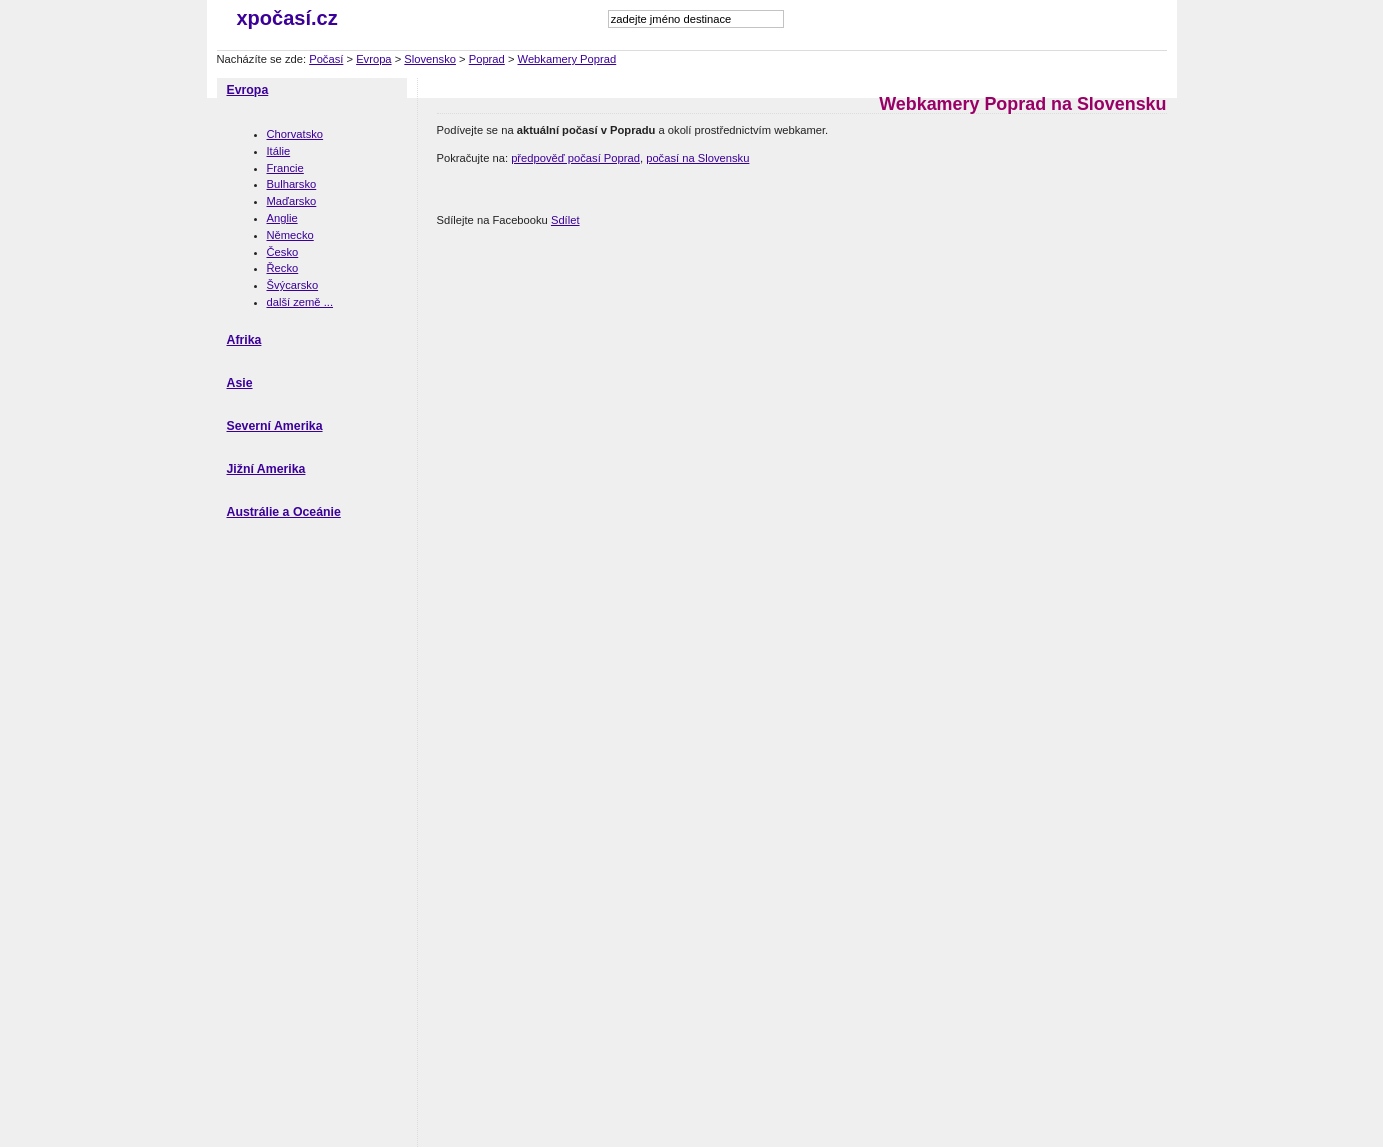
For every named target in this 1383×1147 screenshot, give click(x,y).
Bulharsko (292, 184)
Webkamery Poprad (567, 59)
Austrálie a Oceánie (284, 512)
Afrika (244, 340)
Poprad (487, 59)
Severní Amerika (275, 426)
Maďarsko (292, 201)
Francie (285, 168)
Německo (290, 235)
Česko (283, 252)
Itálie (279, 151)
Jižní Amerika (266, 469)
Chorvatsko (295, 134)
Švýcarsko (293, 285)
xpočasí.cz (287, 18)
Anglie (282, 218)
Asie (240, 383)
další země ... (300, 302)
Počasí (326, 59)
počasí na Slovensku (697, 158)
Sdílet (565, 220)
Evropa (373, 59)
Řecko (283, 268)
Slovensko (430, 59)
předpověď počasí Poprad (575, 158)
